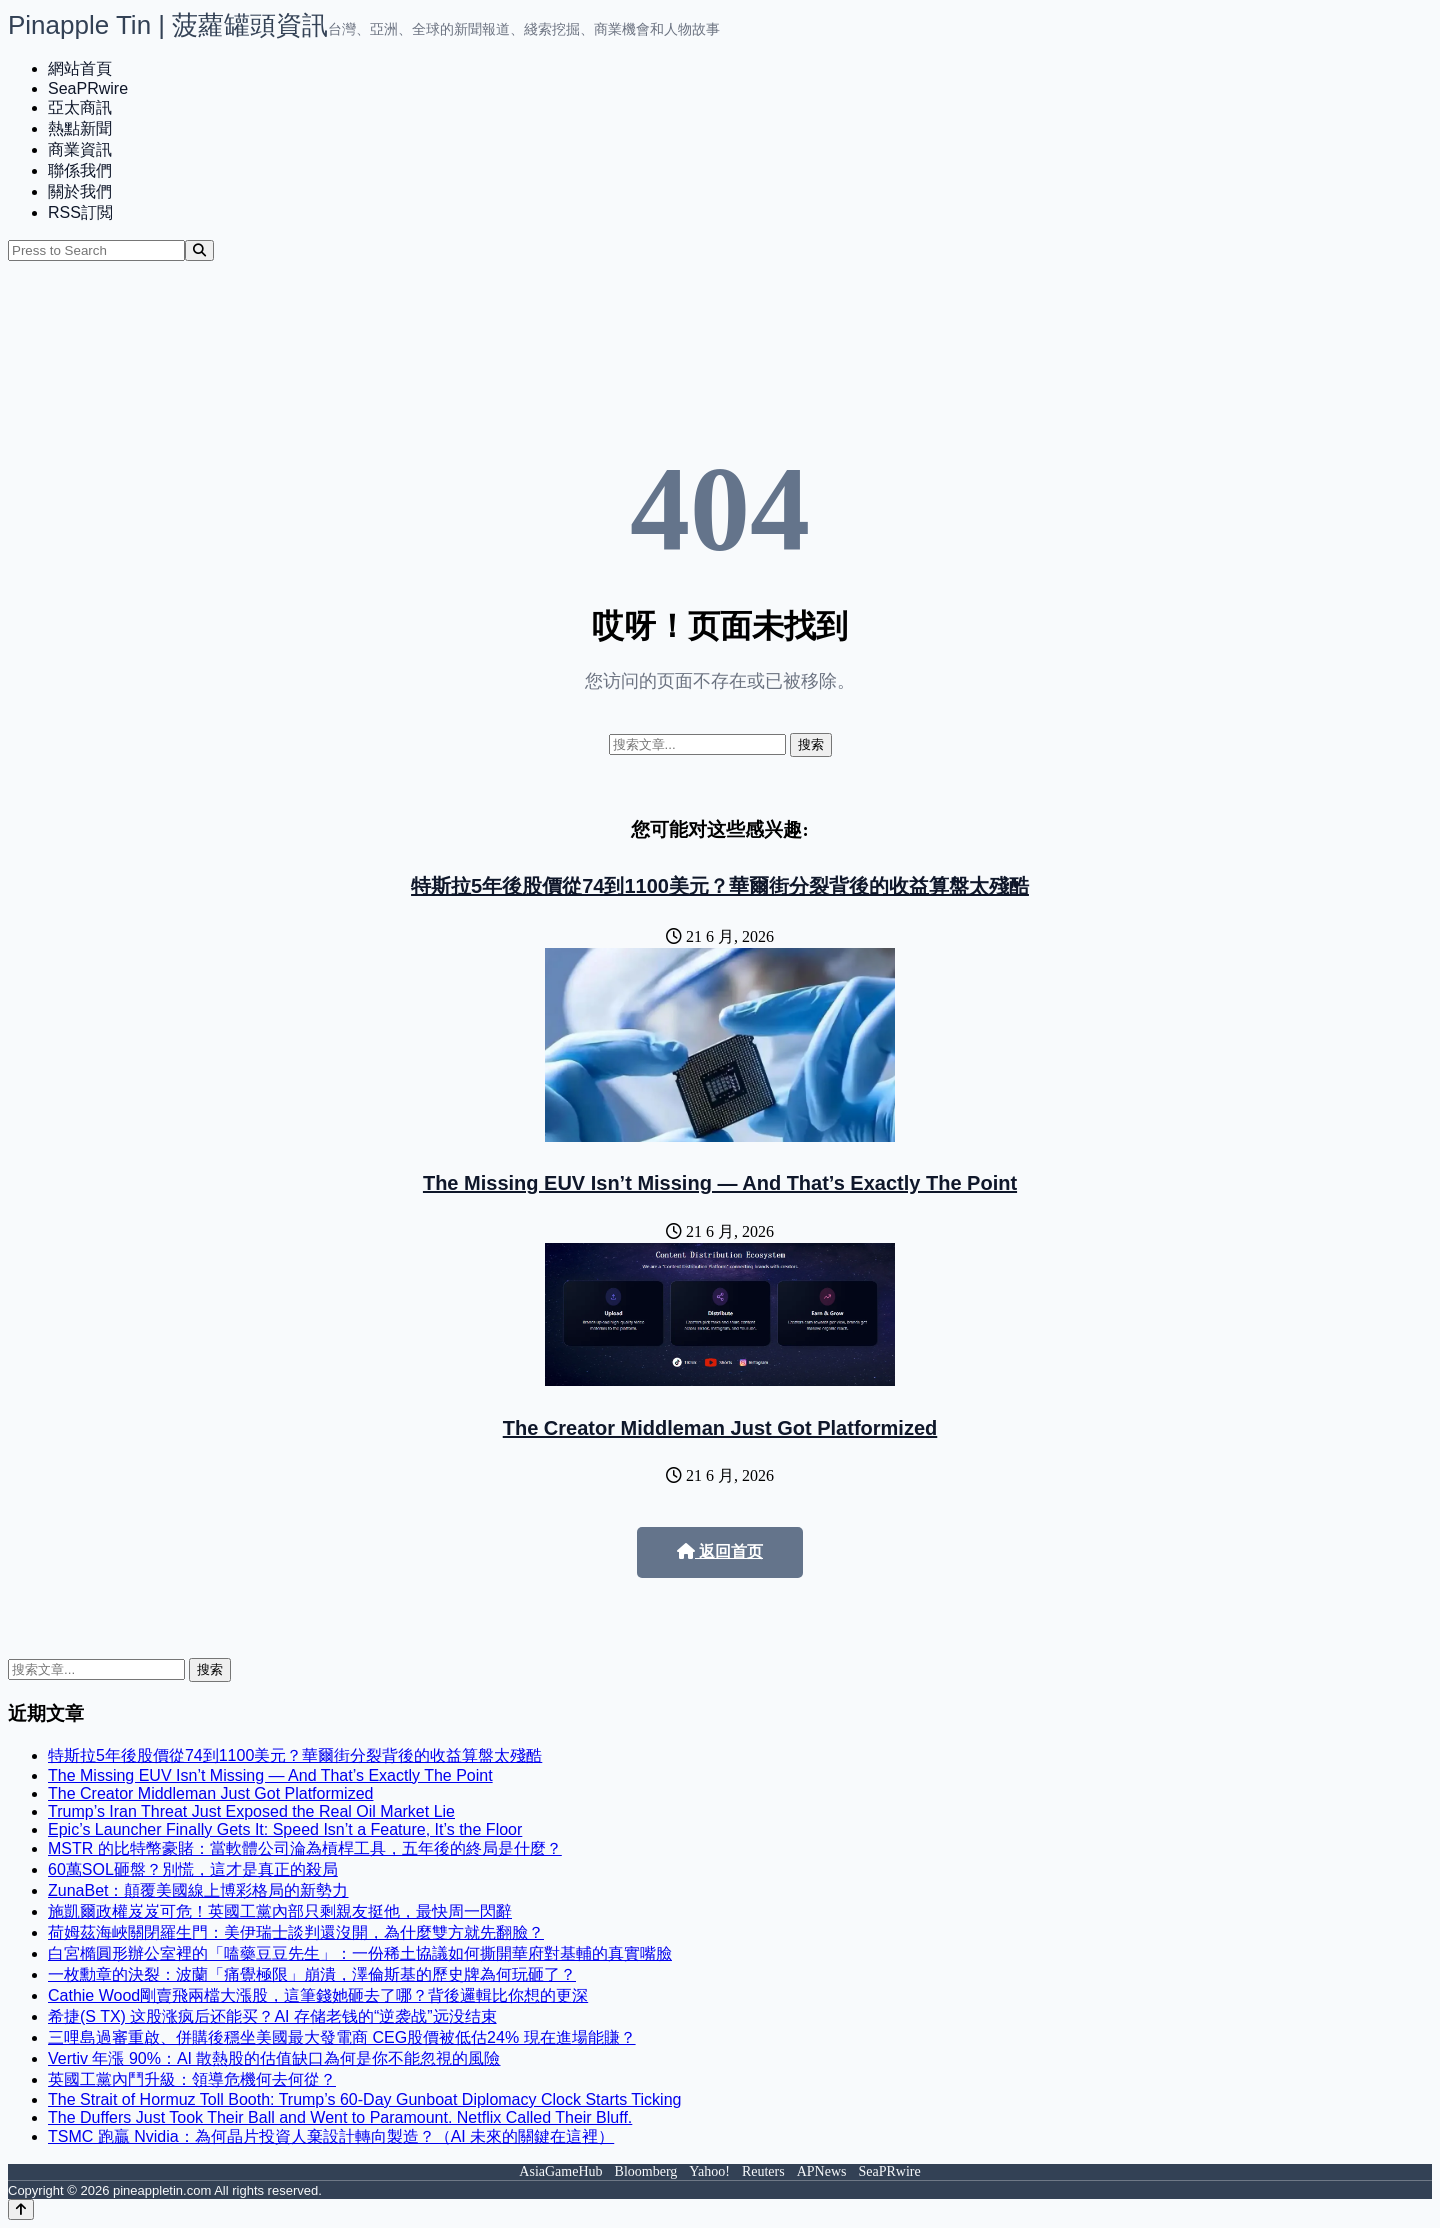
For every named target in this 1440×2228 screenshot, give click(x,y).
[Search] (199, 250)
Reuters (763, 2171)
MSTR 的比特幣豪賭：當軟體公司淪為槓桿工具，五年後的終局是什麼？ (305, 1848)
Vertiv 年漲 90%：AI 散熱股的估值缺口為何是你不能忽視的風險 (274, 2058)
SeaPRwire (88, 88)
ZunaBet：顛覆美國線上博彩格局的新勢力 (198, 1890)
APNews (822, 2171)
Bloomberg (646, 2171)
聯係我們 (80, 170)
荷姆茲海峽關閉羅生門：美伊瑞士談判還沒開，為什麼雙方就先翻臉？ (296, 1932)
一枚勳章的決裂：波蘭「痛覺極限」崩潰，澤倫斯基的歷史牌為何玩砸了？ (312, 1974)
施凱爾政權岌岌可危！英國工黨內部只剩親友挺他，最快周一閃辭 (280, 1911)
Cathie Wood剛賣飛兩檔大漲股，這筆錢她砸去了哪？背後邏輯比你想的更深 (318, 1995)
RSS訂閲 (80, 212)
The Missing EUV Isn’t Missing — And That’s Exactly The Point (720, 1183)
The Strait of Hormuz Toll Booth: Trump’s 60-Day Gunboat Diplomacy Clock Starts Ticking (364, 2099)
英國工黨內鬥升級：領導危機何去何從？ (192, 2079)
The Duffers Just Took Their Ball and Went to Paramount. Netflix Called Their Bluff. (340, 2117)
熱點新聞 (80, 128)
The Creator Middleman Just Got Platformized (720, 1428)
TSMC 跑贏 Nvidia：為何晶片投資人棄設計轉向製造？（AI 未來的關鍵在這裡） (331, 2136)
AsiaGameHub (560, 2171)
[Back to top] (21, 2209)
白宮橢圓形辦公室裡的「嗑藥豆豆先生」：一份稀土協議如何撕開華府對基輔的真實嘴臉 (360, 1953)
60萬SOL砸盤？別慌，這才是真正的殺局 (193, 1869)
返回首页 (720, 1551)
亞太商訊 (80, 107)
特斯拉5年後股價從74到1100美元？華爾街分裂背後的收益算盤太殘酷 (720, 886)
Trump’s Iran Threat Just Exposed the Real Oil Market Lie (251, 1811)
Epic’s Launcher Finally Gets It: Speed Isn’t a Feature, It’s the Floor (285, 1829)
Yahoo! (709, 2171)
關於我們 (80, 191)
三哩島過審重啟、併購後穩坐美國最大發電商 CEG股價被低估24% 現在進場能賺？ (342, 2037)
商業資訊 (80, 149)
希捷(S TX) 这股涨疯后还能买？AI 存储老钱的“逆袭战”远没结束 (272, 2016)
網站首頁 (80, 68)
